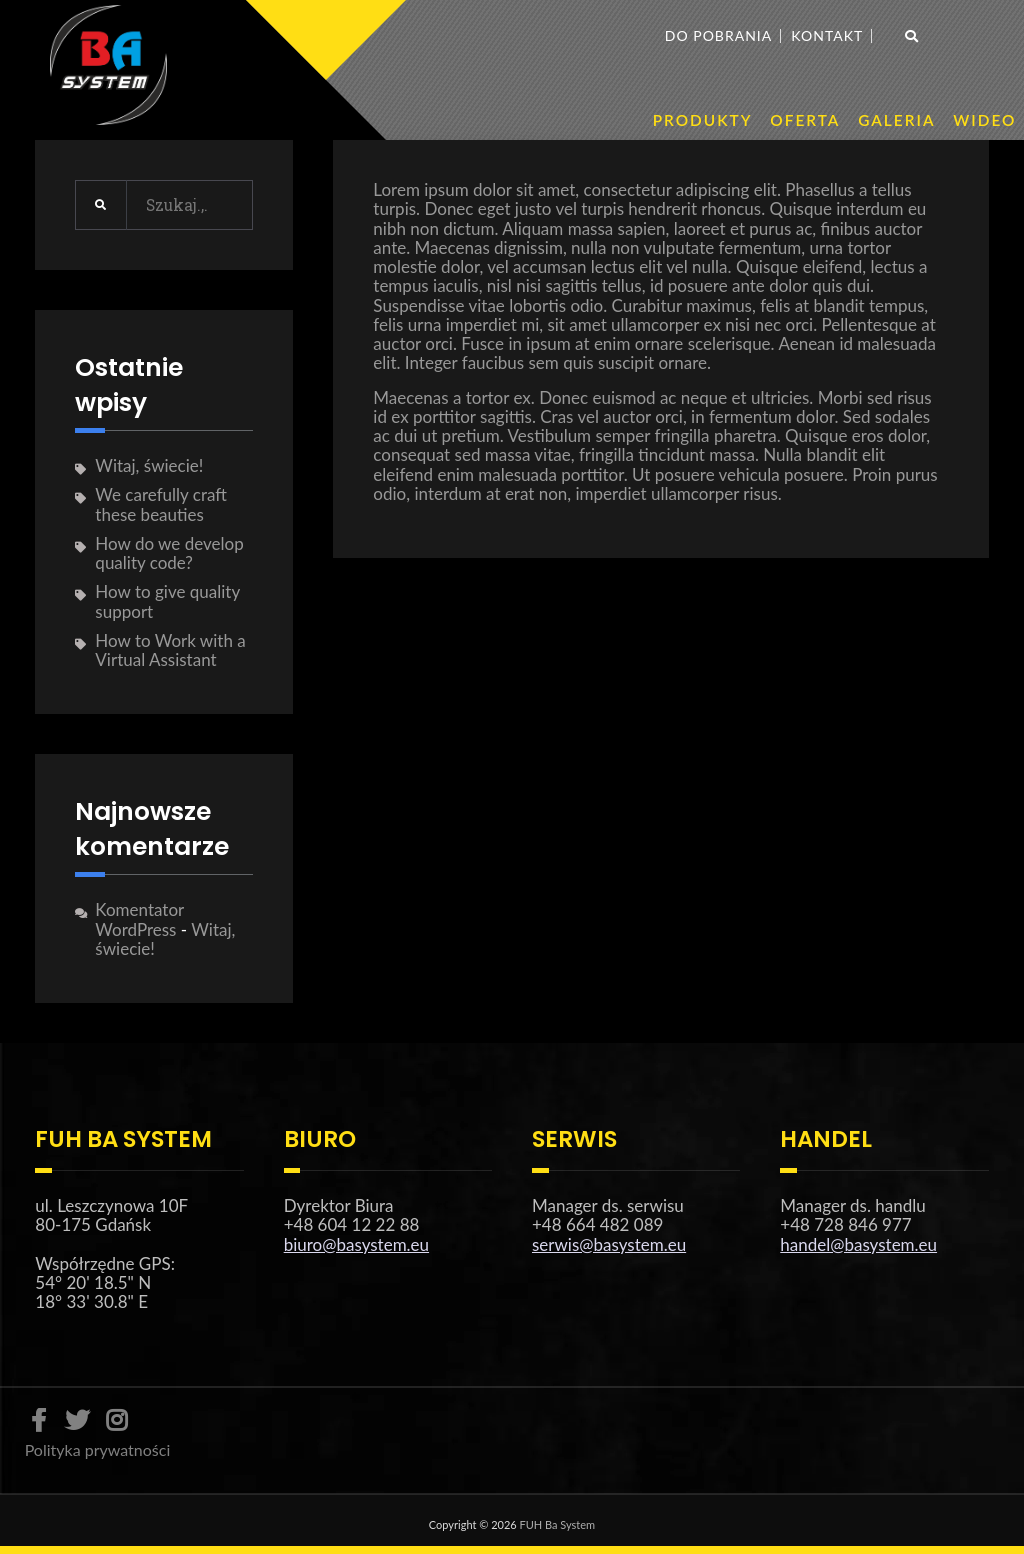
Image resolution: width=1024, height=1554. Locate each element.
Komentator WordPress (139, 919)
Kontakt (827, 36)
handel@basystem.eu (858, 1244)
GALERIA (896, 120)
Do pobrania (718, 36)
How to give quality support (167, 601)
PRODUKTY (703, 120)
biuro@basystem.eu (356, 1244)
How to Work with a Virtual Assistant (170, 650)
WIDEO (984, 120)
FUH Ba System (558, 1524)
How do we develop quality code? (169, 553)
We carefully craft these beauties (161, 504)
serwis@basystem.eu (609, 1244)
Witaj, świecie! (149, 465)
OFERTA (805, 120)
